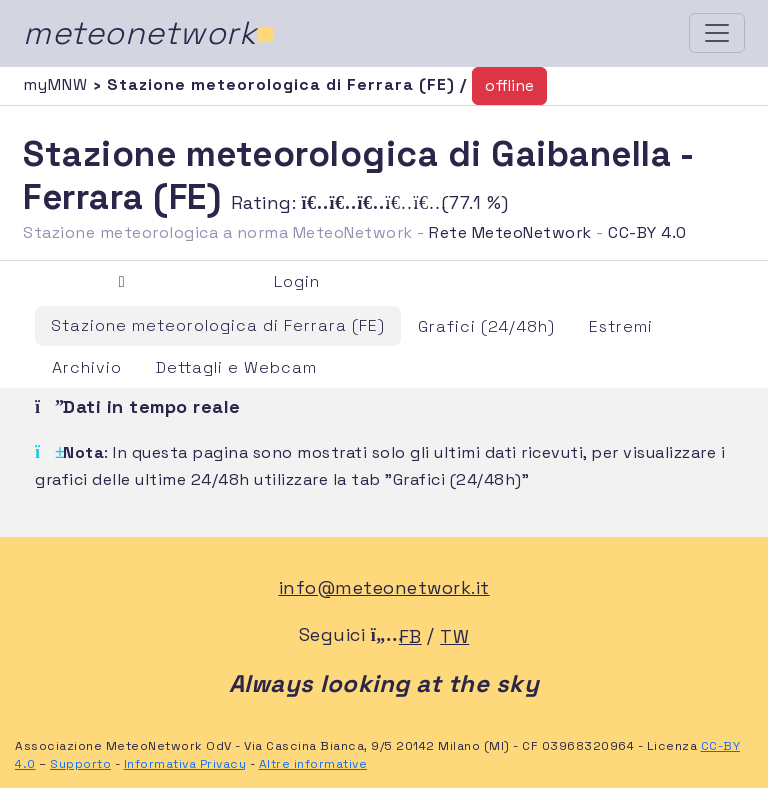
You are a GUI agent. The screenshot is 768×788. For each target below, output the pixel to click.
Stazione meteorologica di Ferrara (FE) (218, 325)
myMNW (58, 84)
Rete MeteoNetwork (510, 232)
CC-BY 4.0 (647, 232)
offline (509, 85)
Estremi (621, 326)
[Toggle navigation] (717, 33)
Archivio (87, 367)
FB (410, 636)
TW (454, 636)
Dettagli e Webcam (236, 367)
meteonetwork (149, 33)
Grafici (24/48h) (486, 326)
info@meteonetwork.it (384, 587)
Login (297, 281)
